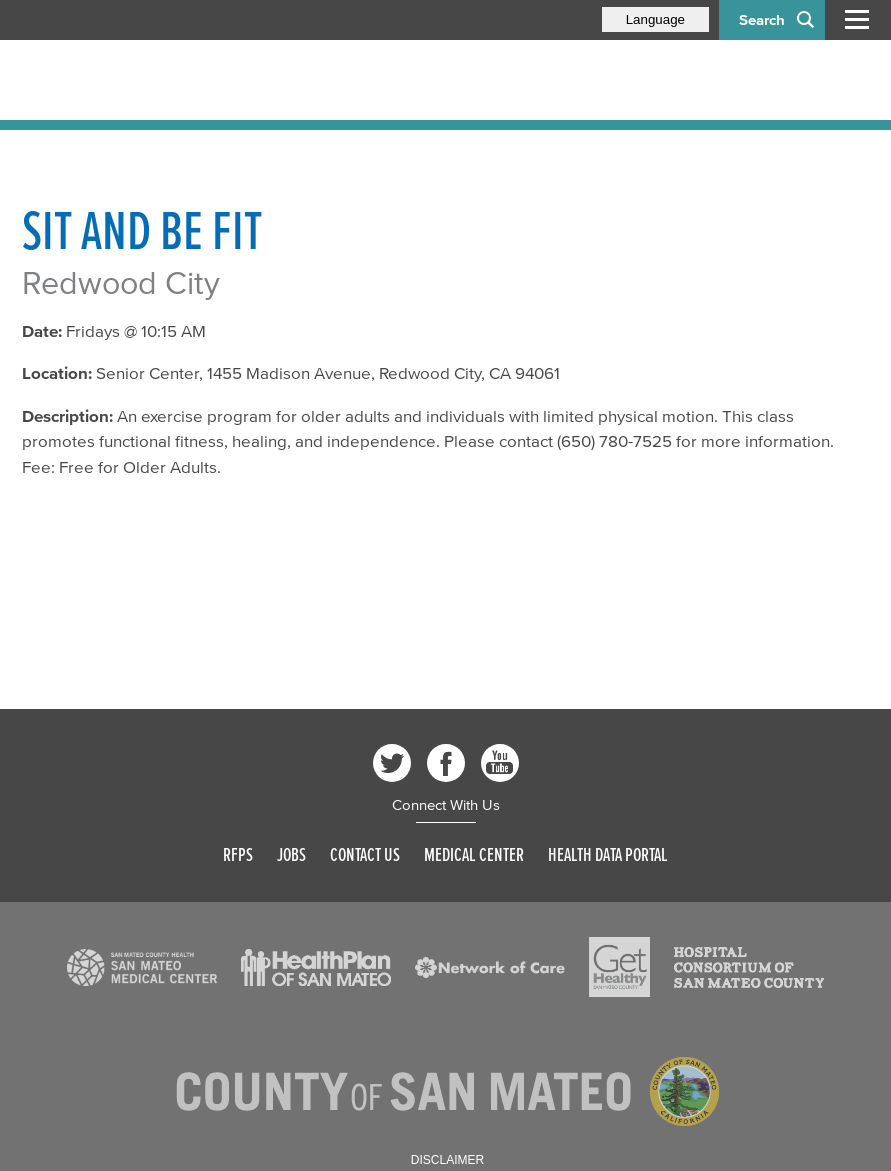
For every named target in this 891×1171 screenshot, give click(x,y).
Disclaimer (447, 1160)
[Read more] (142, 968)
